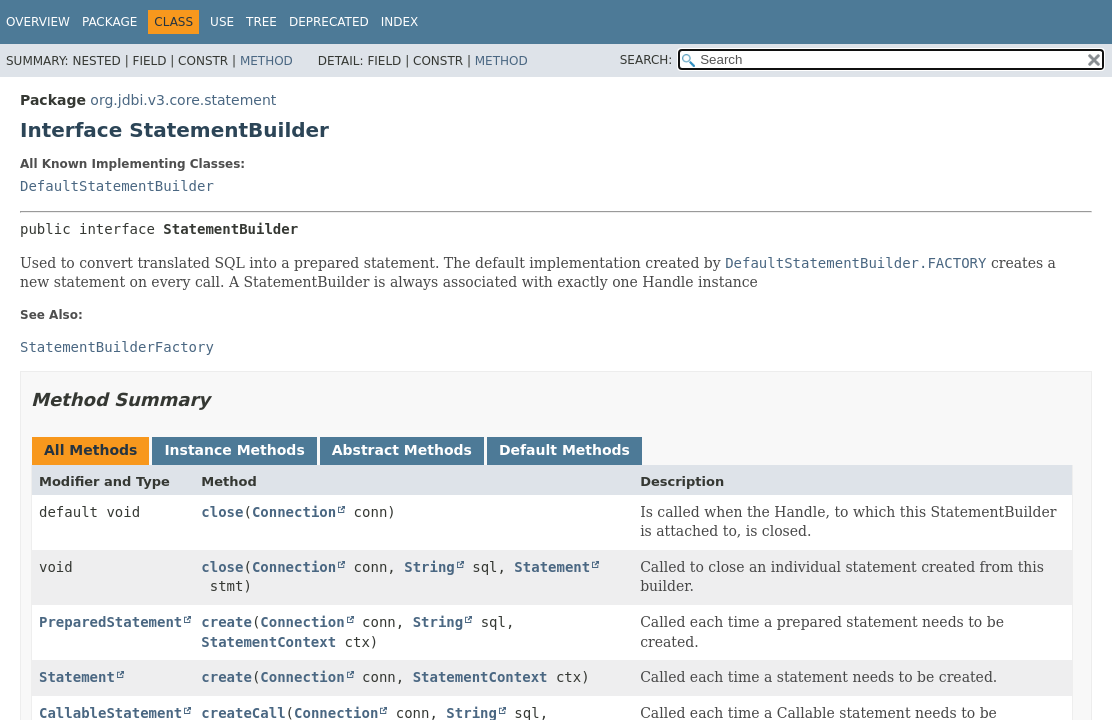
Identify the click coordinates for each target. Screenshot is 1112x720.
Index (400, 22)
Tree (261, 22)
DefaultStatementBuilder (117, 186)
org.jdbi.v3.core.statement (183, 100)
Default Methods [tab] (564, 450)
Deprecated (329, 22)
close (222, 512)
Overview (38, 22)
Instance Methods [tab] (234, 450)
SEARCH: (646, 60)
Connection (294, 512)
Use (222, 22)
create (226, 622)
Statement (552, 567)
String (429, 567)
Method (266, 61)
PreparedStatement (110, 622)
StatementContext (268, 642)
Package (109, 22)
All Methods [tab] (90, 450)
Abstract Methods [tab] (402, 450)
